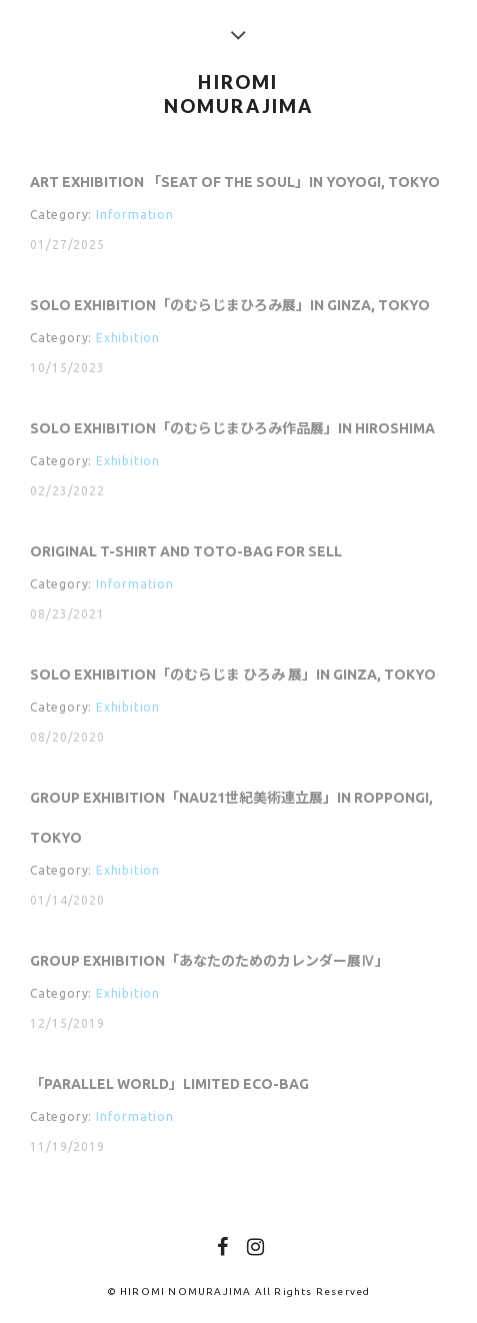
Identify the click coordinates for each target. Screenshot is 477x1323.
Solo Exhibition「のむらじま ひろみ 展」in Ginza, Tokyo (233, 677)
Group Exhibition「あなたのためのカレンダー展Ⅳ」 (209, 964)
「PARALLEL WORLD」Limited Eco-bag (169, 1087)
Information (135, 214)
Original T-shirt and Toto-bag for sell (186, 553)
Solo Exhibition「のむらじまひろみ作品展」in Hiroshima (232, 429)
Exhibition (128, 338)
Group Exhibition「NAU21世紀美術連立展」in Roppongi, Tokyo (231, 820)
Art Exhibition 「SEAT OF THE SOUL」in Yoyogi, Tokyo (235, 182)
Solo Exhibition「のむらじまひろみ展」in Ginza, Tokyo (230, 306)
